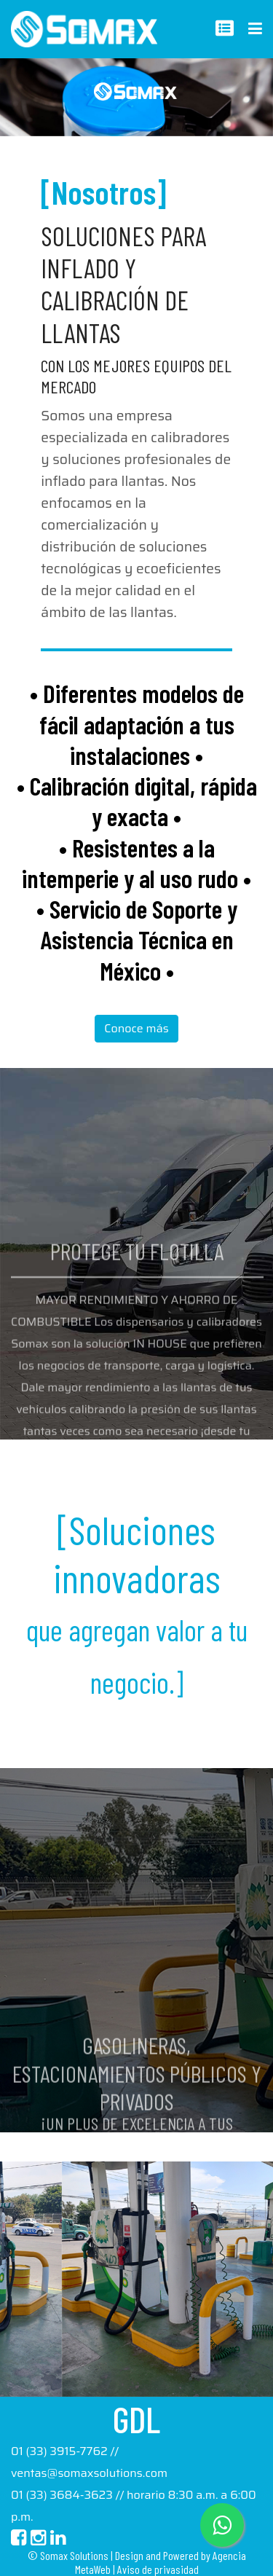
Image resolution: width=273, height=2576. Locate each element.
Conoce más (136, 1028)
